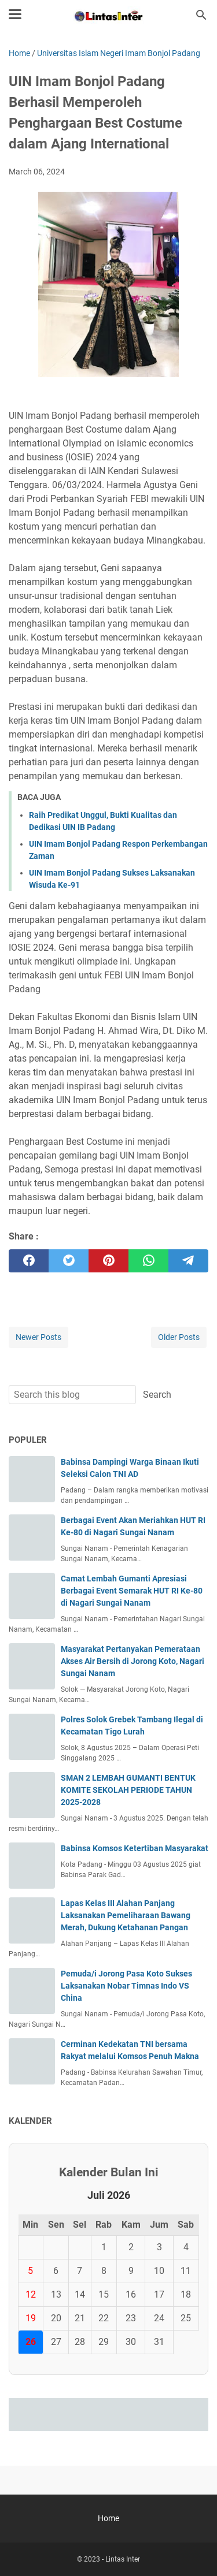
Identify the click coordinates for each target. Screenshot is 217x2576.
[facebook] (29, 1260)
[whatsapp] (148, 1260)
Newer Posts (38, 1337)
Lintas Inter (122, 2559)
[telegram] (188, 1260)
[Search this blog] (201, 15)
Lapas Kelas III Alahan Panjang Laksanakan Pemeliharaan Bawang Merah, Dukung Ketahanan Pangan (125, 1915)
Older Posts (179, 1337)
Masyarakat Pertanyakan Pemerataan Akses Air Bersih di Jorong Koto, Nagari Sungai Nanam (132, 1661)
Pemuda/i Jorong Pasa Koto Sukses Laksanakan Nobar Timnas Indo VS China (126, 1985)
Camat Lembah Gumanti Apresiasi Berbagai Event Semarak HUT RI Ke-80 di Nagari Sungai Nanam (132, 1590)
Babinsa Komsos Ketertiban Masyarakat (134, 1848)
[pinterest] (108, 1260)
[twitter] (69, 1260)
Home (108, 2518)
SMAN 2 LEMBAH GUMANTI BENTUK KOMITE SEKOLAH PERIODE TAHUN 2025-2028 (128, 1790)
